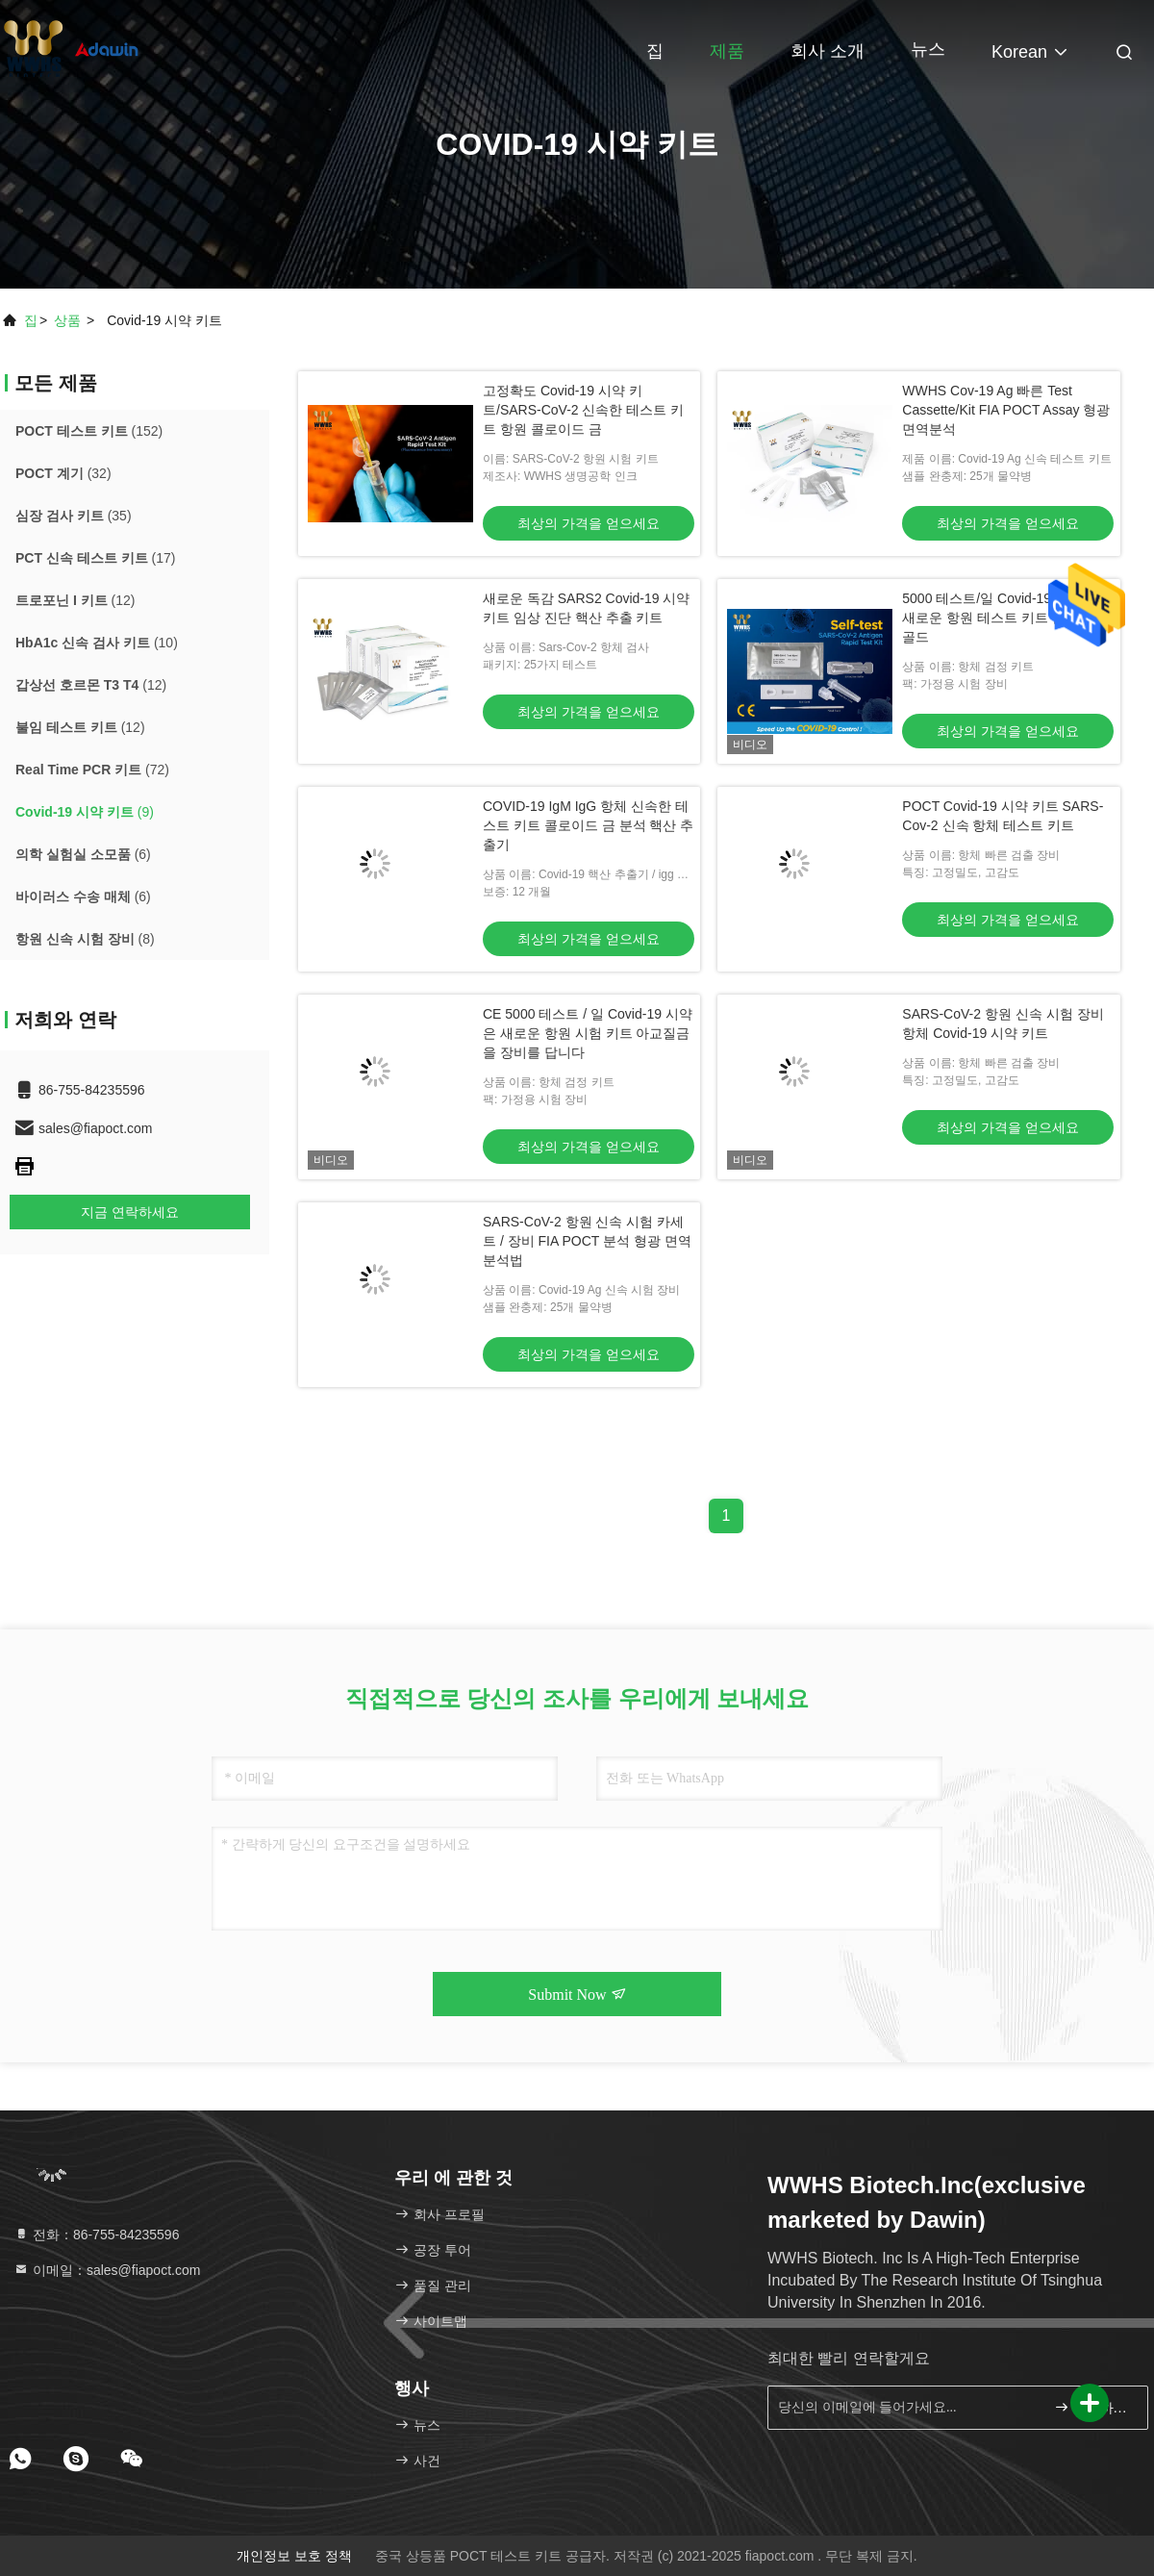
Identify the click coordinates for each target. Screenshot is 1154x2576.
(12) (75, 600)
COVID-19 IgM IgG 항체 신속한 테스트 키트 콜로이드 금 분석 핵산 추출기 (588, 825)
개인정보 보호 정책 (294, 2555)
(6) (83, 854)
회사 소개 (827, 51)
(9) (84, 812)
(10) (96, 642)
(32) (63, 473)
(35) (73, 515)
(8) (85, 939)
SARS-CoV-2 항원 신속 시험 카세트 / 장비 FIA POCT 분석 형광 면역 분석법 (587, 1241)
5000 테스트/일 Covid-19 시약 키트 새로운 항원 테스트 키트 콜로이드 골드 (1007, 617)
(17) (95, 558)
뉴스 (928, 49)
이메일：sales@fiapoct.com (106, 2270)
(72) (92, 769)
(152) (89, 431)
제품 (727, 51)
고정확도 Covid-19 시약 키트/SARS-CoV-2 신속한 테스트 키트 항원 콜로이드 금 (583, 410)
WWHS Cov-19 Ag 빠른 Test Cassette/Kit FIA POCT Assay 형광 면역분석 (1006, 410)
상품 (67, 320)
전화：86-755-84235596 (96, 2234)
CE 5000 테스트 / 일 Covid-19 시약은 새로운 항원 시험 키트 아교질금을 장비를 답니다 (587, 1033)
